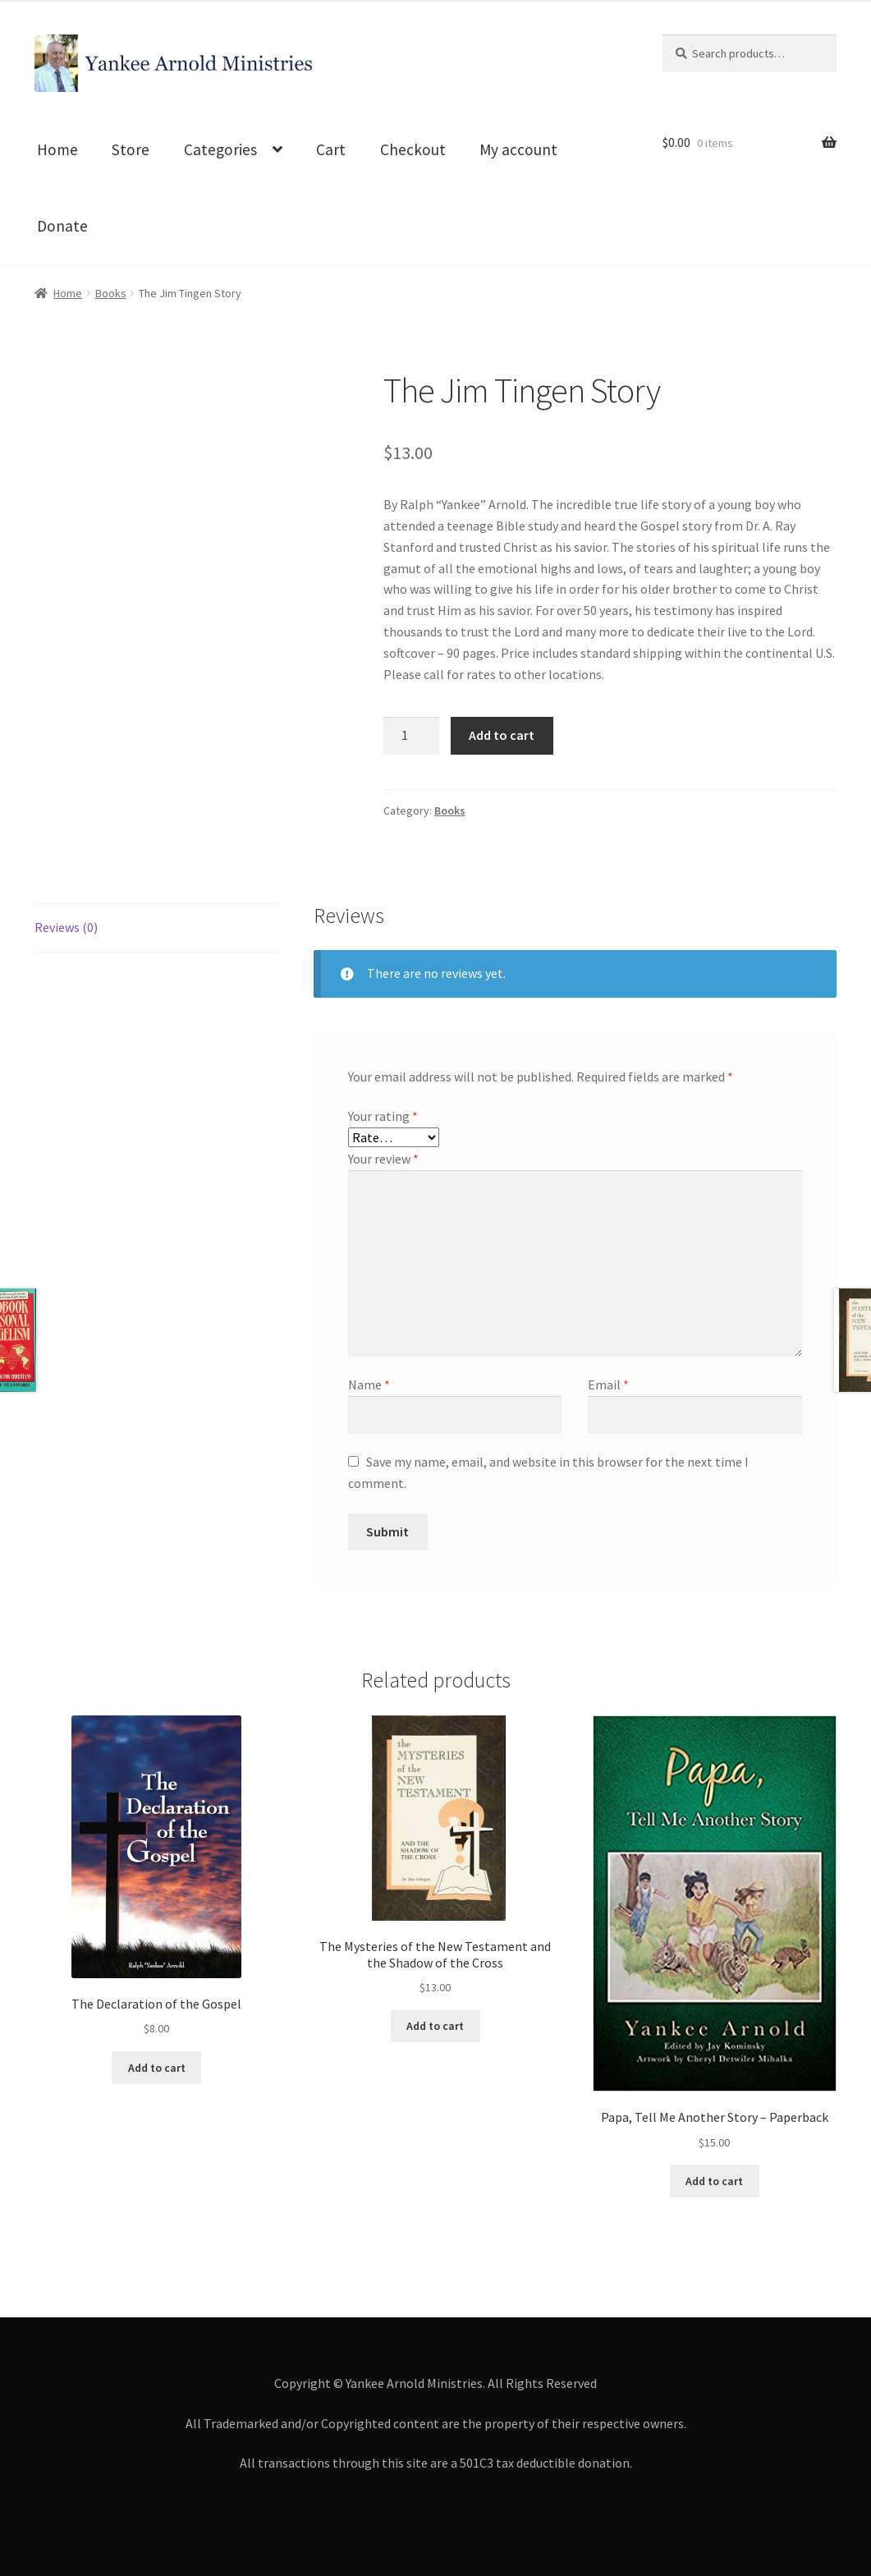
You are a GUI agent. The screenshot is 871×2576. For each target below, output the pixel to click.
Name (369, 1384)
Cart (331, 149)
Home (57, 149)
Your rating (383, 1116)
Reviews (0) (66, 927)
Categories (220, 149)
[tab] (156, 928)
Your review (383, 1158)
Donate (62, 226)
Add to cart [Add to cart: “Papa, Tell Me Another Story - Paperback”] (714, 2181)
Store (130, 149)
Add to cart (501, 735)
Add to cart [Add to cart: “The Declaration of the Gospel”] (157, 2067)
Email (608, 1384)
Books (110, 293)
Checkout (413, 149)
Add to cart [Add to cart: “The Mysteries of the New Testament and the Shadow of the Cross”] (435, 2025)
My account (518, 149)
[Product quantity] (411, 736)
